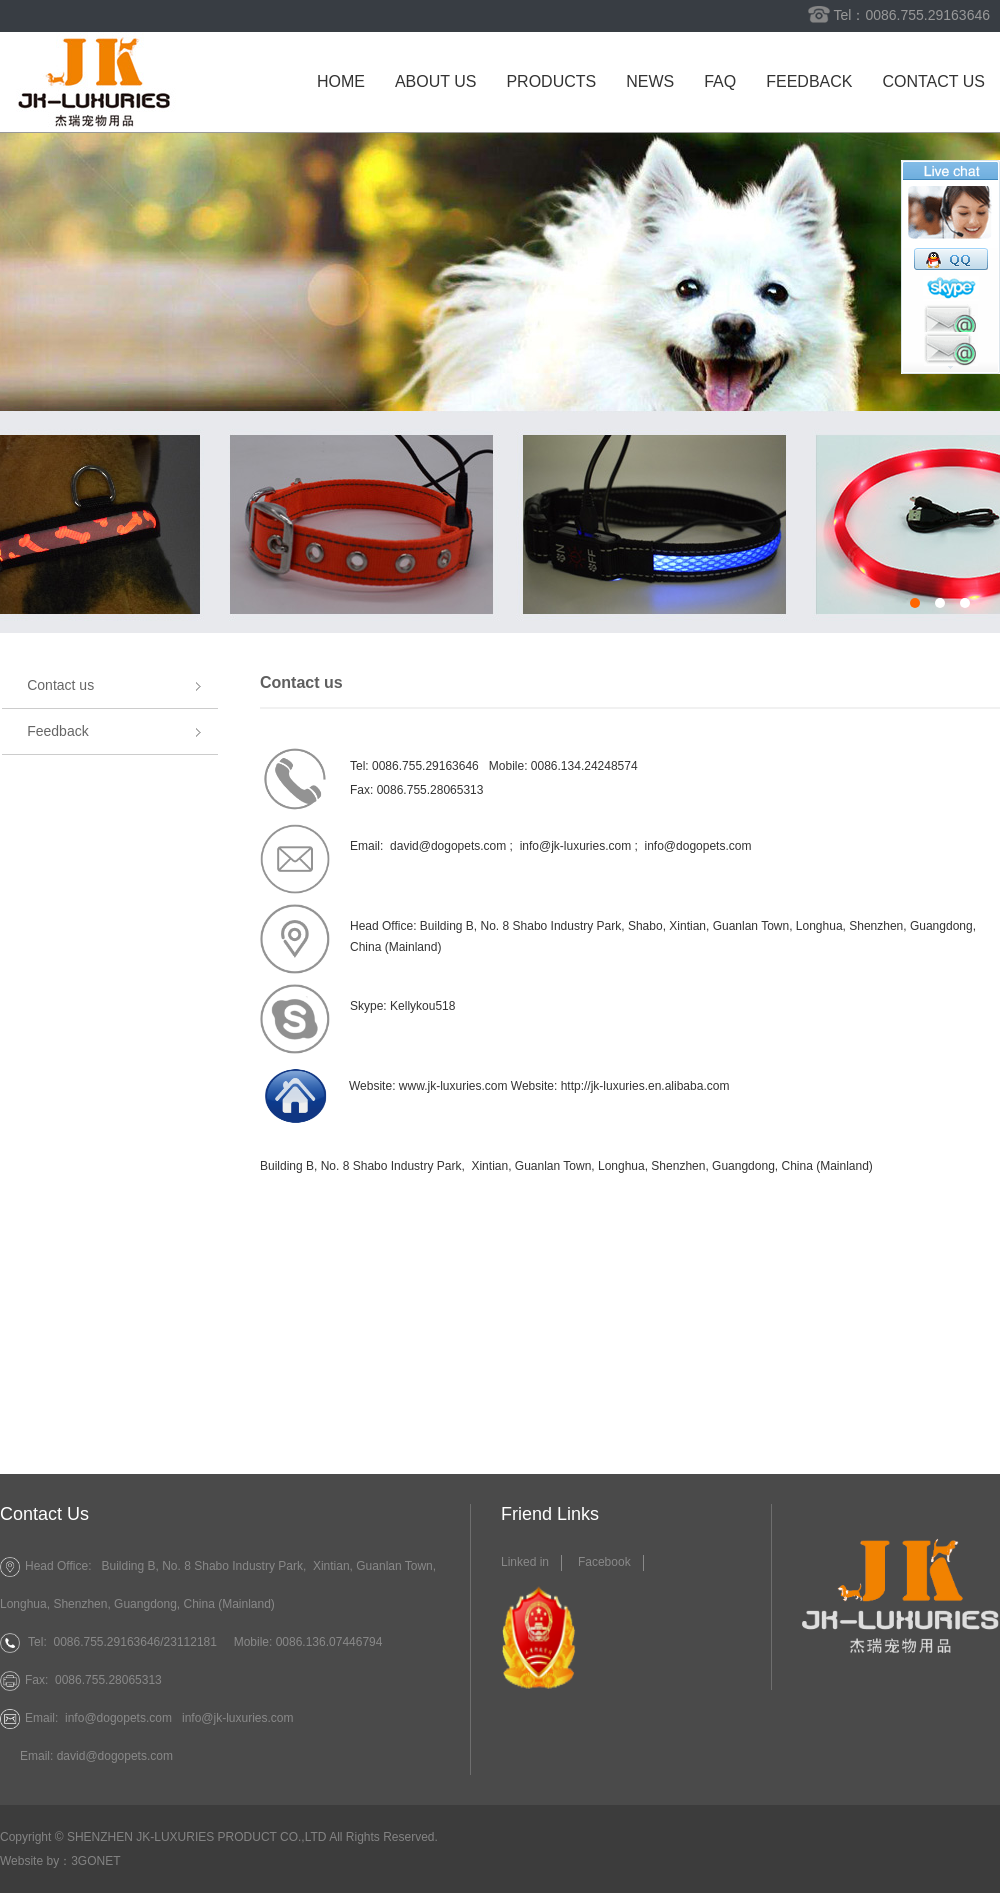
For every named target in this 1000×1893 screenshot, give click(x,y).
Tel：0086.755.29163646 (912, 15)
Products (551, 81)
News (650, 81)
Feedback (809, 81)
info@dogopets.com (698, 846)
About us (436, 81)
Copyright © (32, 1837)
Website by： (35, 1861)
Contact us (933, 81)
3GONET (95, 1861)
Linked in (525, 1562)
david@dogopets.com (448, 846)
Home (341, 81)
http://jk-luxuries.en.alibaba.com (645, 1086)
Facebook (604, 1562)
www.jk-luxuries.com (453, 1086)
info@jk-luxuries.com (238, 1718)
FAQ (720, 81)
